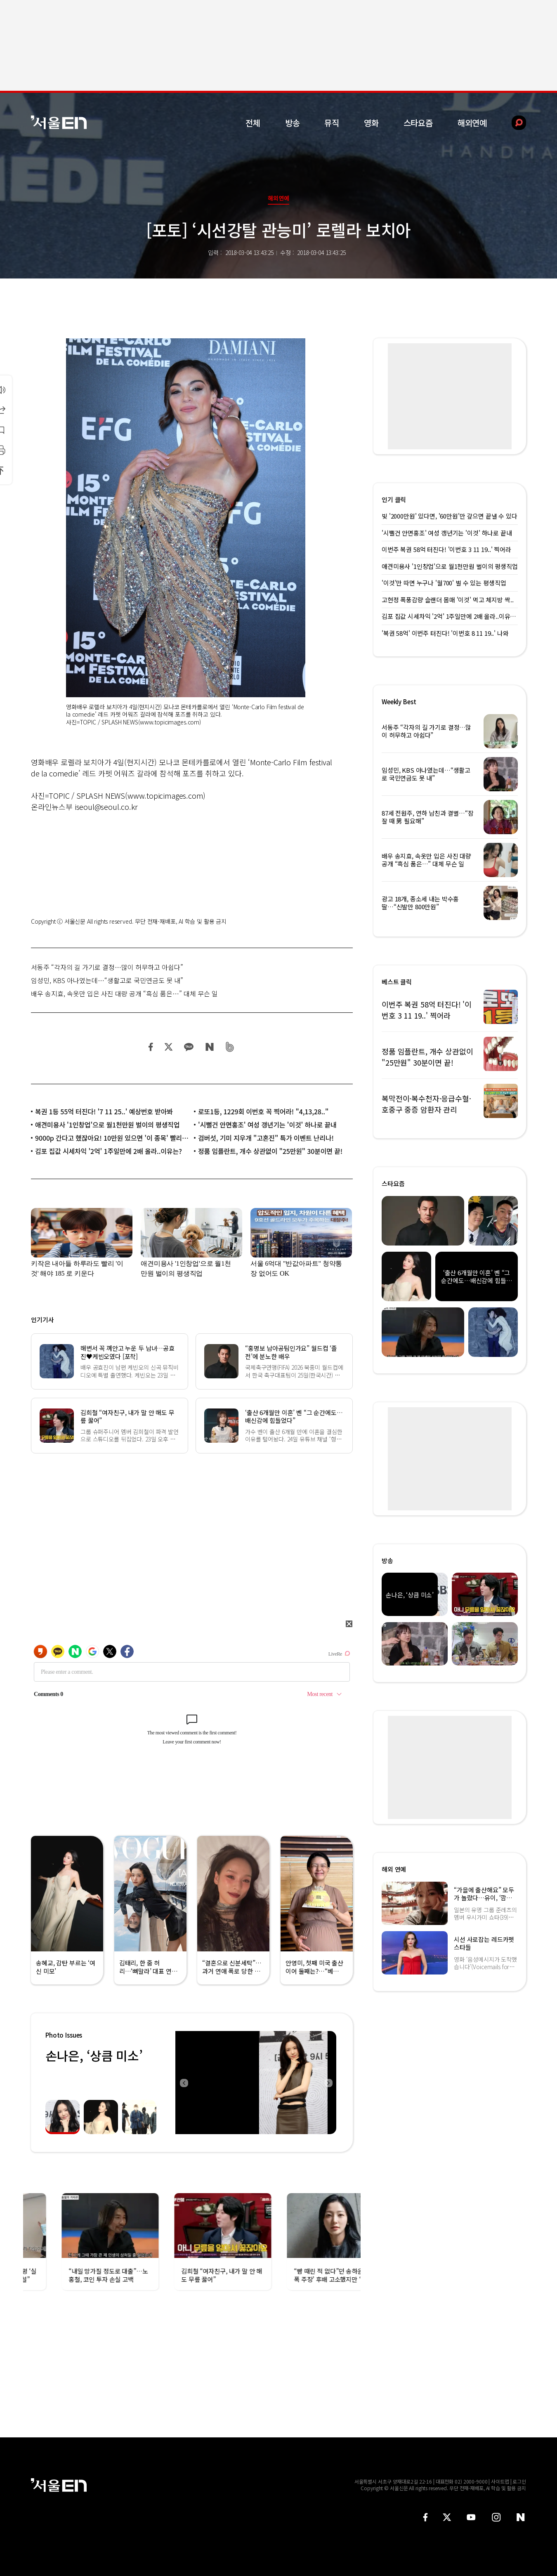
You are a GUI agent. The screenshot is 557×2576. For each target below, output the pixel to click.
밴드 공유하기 (230, 1047)
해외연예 (472, 123)
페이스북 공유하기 (151, 1047)
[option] (255, 2082)
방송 (292, 123)
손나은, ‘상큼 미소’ (93, 2055)
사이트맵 (500, 2481)
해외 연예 (394, 1869)
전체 (252, 123)
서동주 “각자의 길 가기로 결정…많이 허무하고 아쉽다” (107, 967)
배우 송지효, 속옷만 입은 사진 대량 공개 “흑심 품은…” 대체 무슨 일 (124, 993)
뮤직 (331, 123)
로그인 (519, 2481)
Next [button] (328, 2082)
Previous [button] (183, 2082)
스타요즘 (418, 123)
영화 (371, 123)
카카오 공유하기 (188, 1047)
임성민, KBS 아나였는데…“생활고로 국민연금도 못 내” (107, 980)
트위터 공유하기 (168, 1047)
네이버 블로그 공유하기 (209, 1047)
